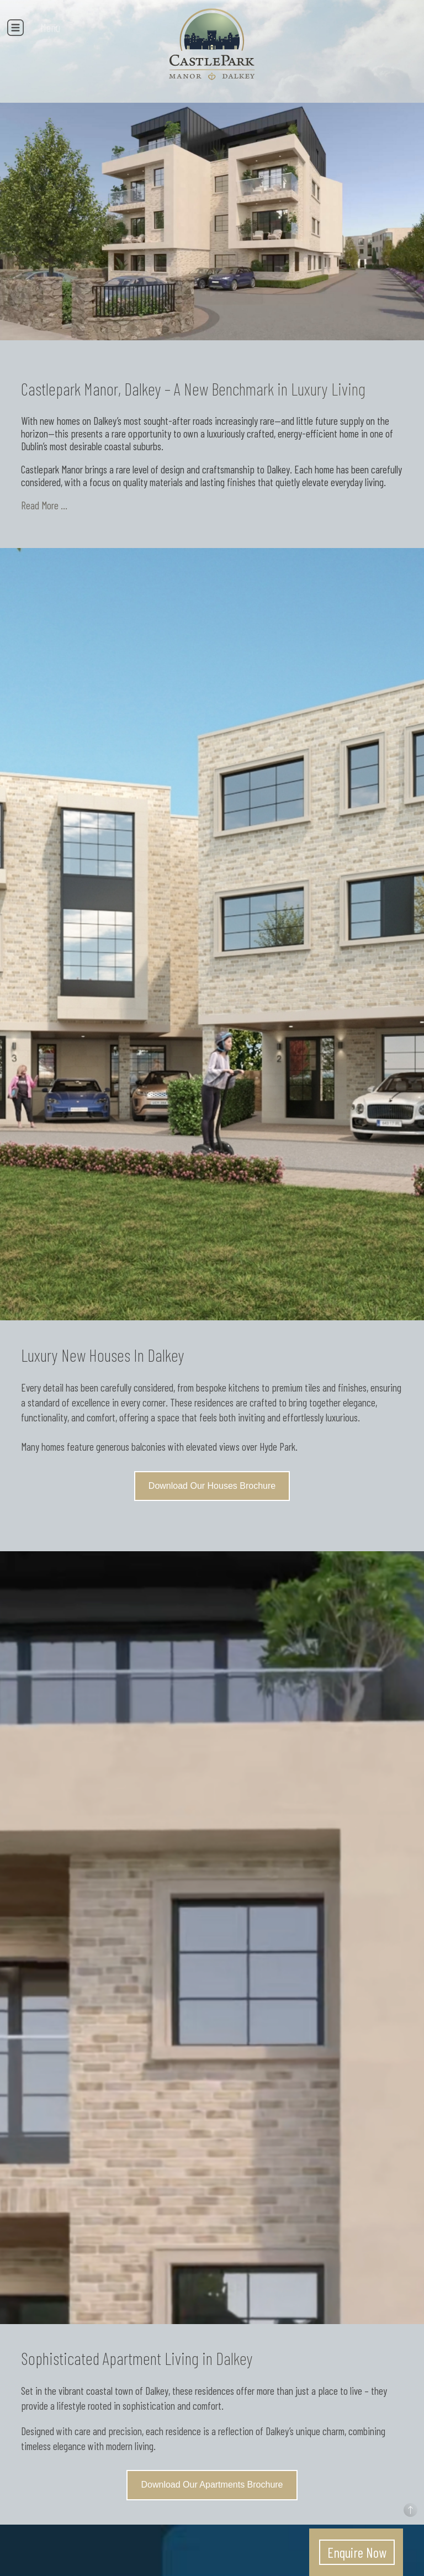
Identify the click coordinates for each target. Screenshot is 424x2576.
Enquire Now (356, 2552)
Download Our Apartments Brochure (212, 2484)
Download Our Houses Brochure (212, 1485)
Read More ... (44, 505)
